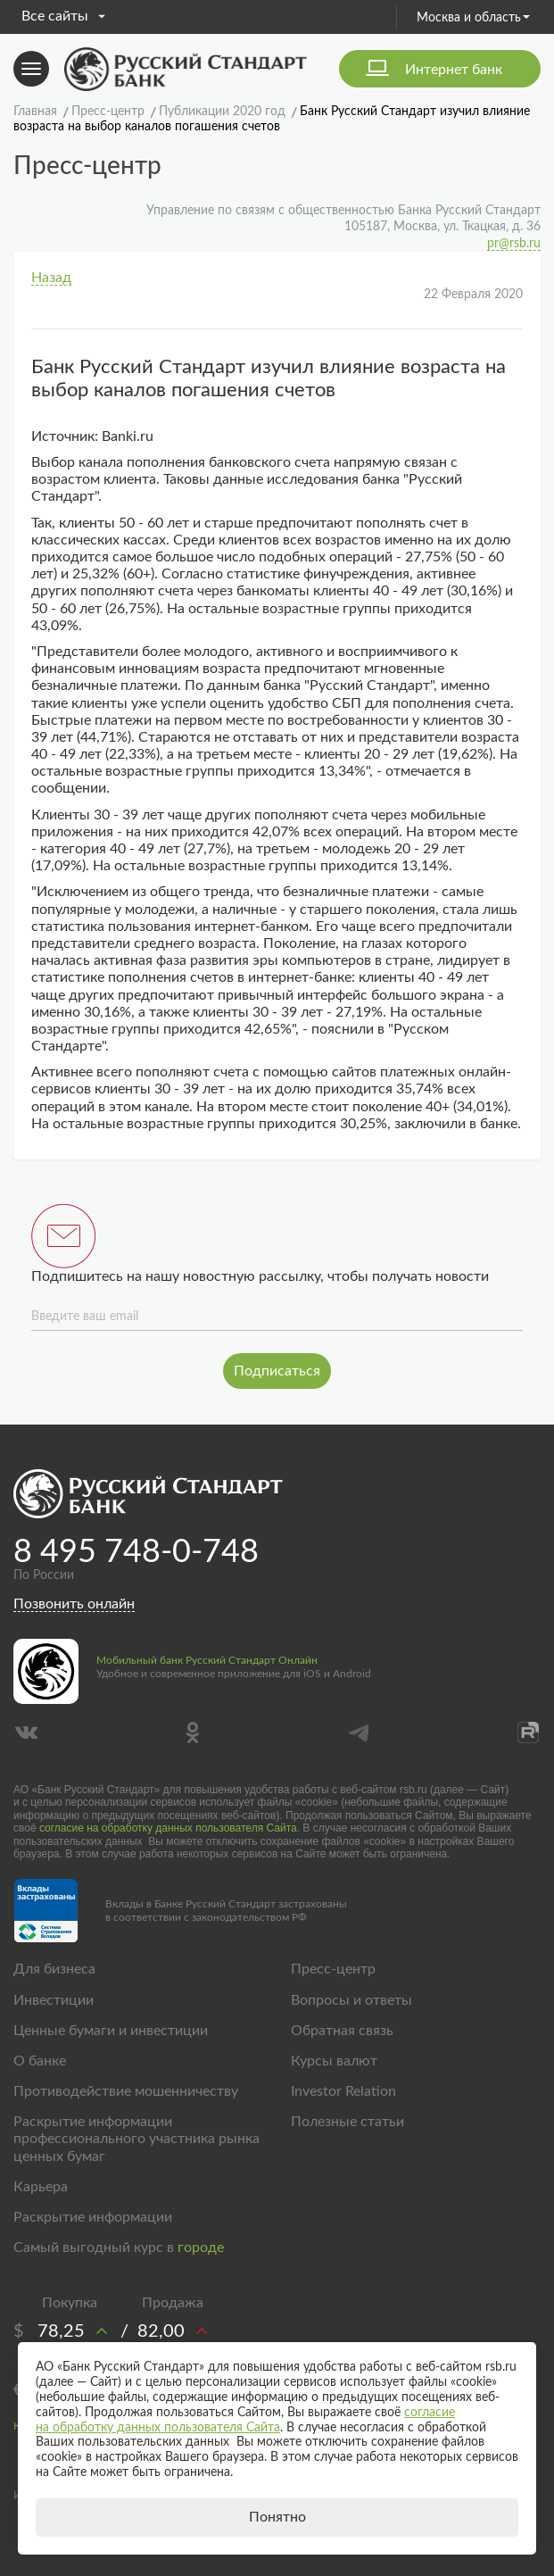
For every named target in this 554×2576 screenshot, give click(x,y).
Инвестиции (53, 2000)
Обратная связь (342, 2030)
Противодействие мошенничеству (125, 2091)
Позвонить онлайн (74, 1604)
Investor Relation (343, 2091)
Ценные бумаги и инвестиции (110, 2030)
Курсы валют (334, 2061)
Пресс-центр (333, 1969)
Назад (51, 277)
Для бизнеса (54, 1969)
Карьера (40, 2187)
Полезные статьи (347, 2122)
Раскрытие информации (92, 2217)
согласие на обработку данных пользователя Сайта (168, 1828)
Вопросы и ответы (351, 2000)
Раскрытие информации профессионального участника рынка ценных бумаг (136, 2139)
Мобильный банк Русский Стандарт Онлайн (207, 1660)
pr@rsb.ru (514, 243)
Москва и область (473, 18)
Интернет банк (453, 69)
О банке (39, 2061)
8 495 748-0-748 (136, 1552)
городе (201, 2247)
